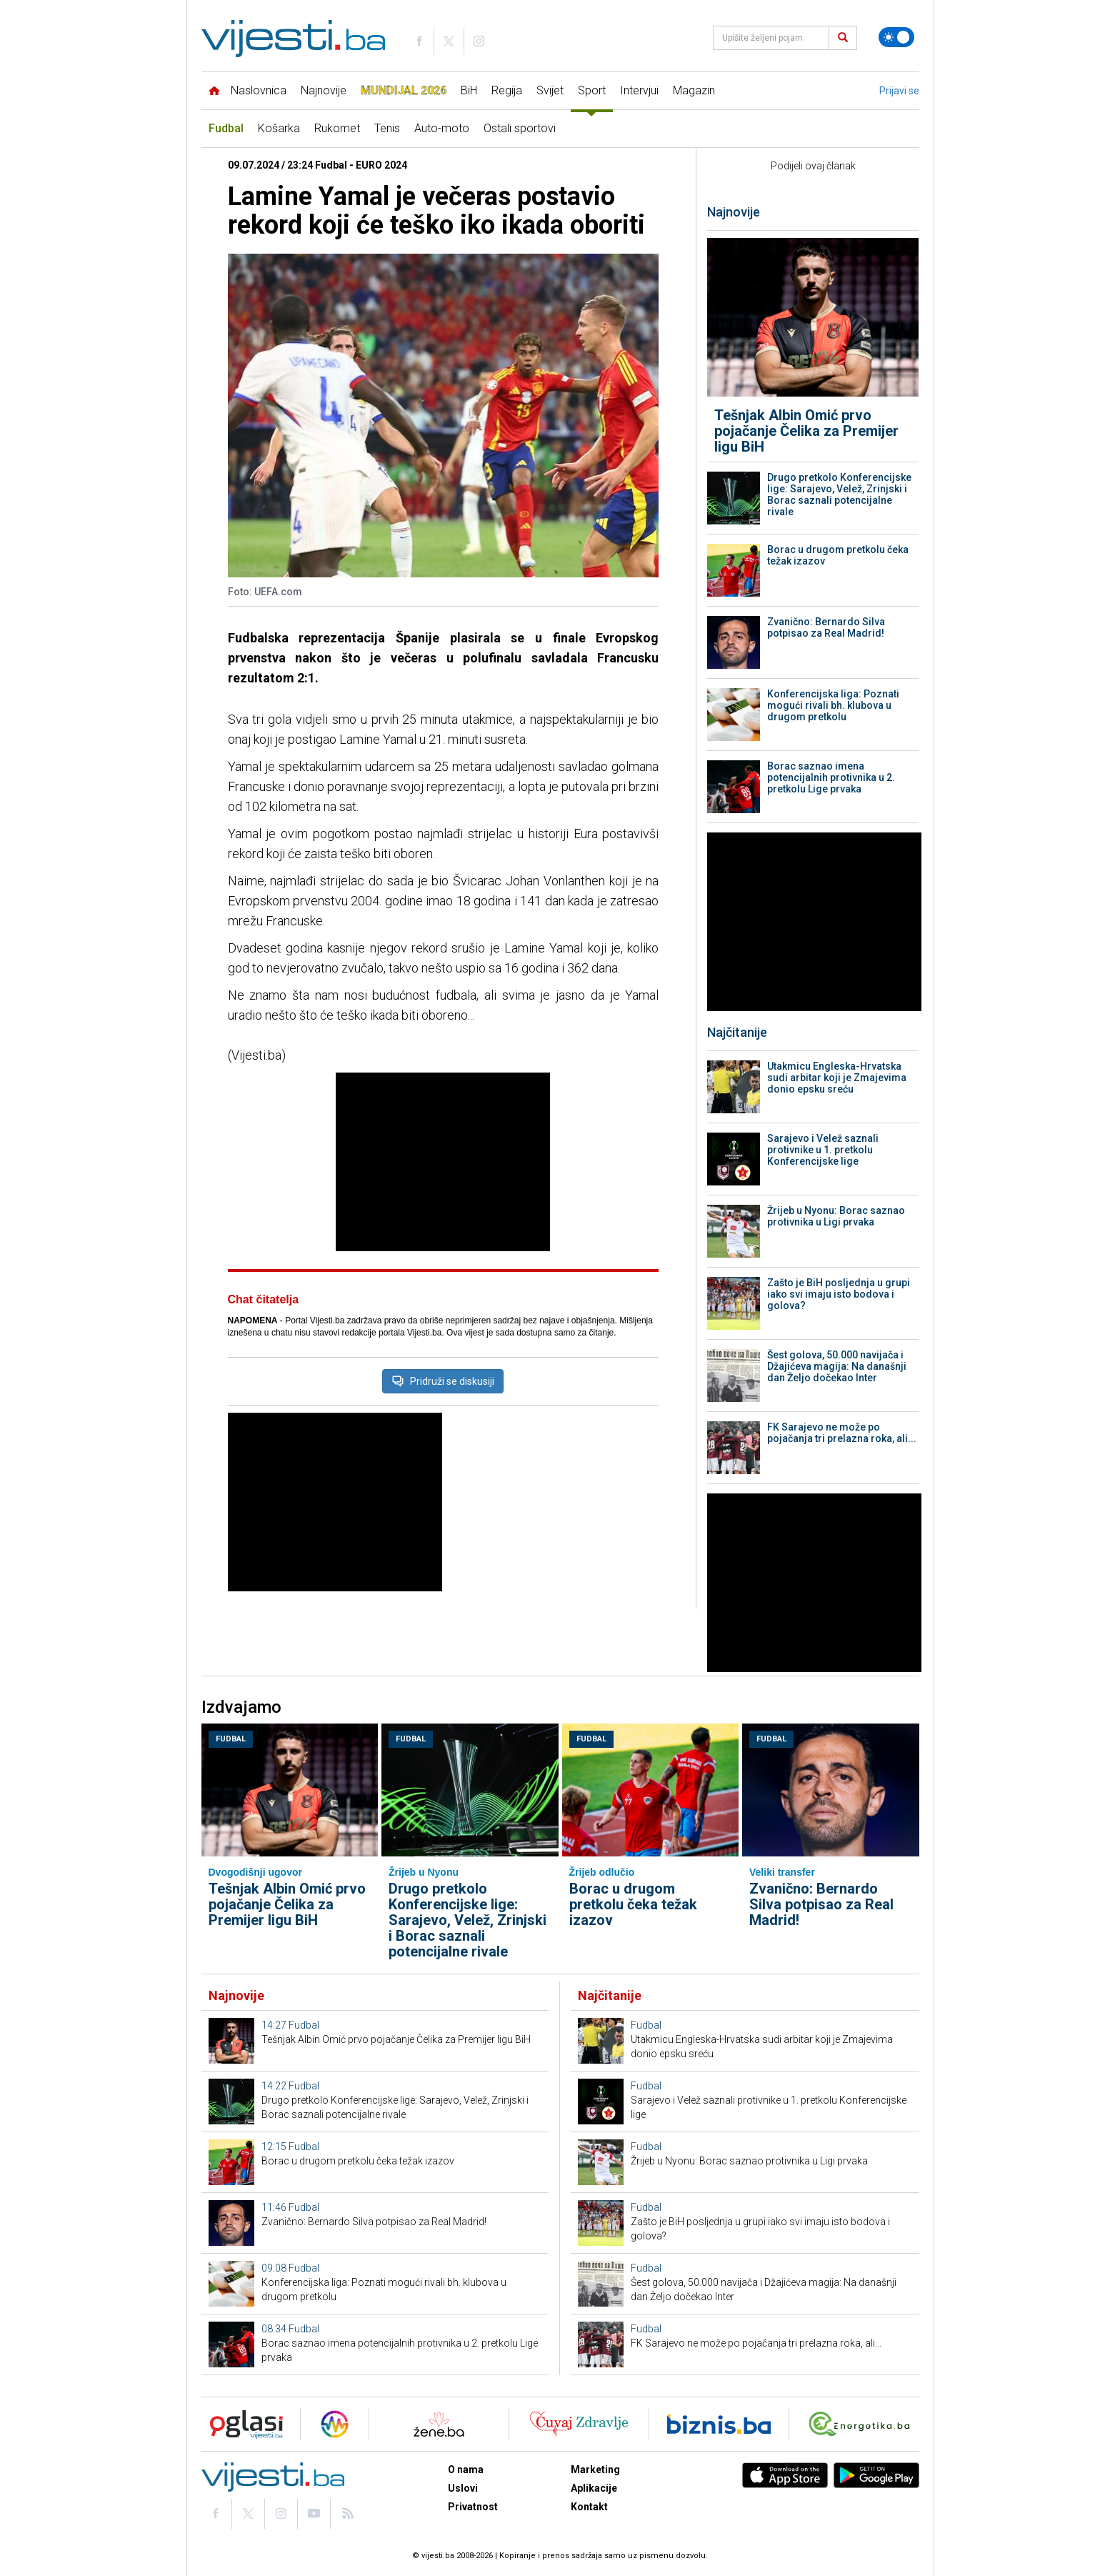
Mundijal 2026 (403, 90)
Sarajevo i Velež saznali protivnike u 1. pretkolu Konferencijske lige (823, 1150)
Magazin (694, 90)
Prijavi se (899, 90)
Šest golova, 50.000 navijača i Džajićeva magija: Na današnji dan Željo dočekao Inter (836, 1366)
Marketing (595, 2469)
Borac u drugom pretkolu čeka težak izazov (838, 555)
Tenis (387, 128)
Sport (592, 90)
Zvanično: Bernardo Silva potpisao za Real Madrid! (826, 627)
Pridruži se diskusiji (442, 1381)
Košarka (279, 128)
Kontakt (589, 2506)
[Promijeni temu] (896, 37)
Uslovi (463, 2488)
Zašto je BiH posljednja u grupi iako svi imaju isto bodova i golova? (838, 1294)
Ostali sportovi (520, 128)
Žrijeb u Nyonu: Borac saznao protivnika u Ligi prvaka (836, 1216)
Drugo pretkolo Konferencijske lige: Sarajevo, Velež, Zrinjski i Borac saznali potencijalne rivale (839, 494)
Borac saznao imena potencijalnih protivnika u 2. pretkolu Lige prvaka (831, 777)
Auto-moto (441, 128)
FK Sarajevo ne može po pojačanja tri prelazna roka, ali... (841, 1432)
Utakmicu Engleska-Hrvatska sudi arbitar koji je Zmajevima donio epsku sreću (836, 1077)
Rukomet (337, 128)
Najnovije (323, 90)
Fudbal (226, 128)
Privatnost (473, 2506)
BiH (469, 90)
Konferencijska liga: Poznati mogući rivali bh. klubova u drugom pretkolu (833, 705)
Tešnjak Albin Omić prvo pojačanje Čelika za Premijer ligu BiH (806, 431)
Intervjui (639, 90)
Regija (506, 90)
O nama (466, 2469)
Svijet (550, 90)
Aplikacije (594, 2488)
